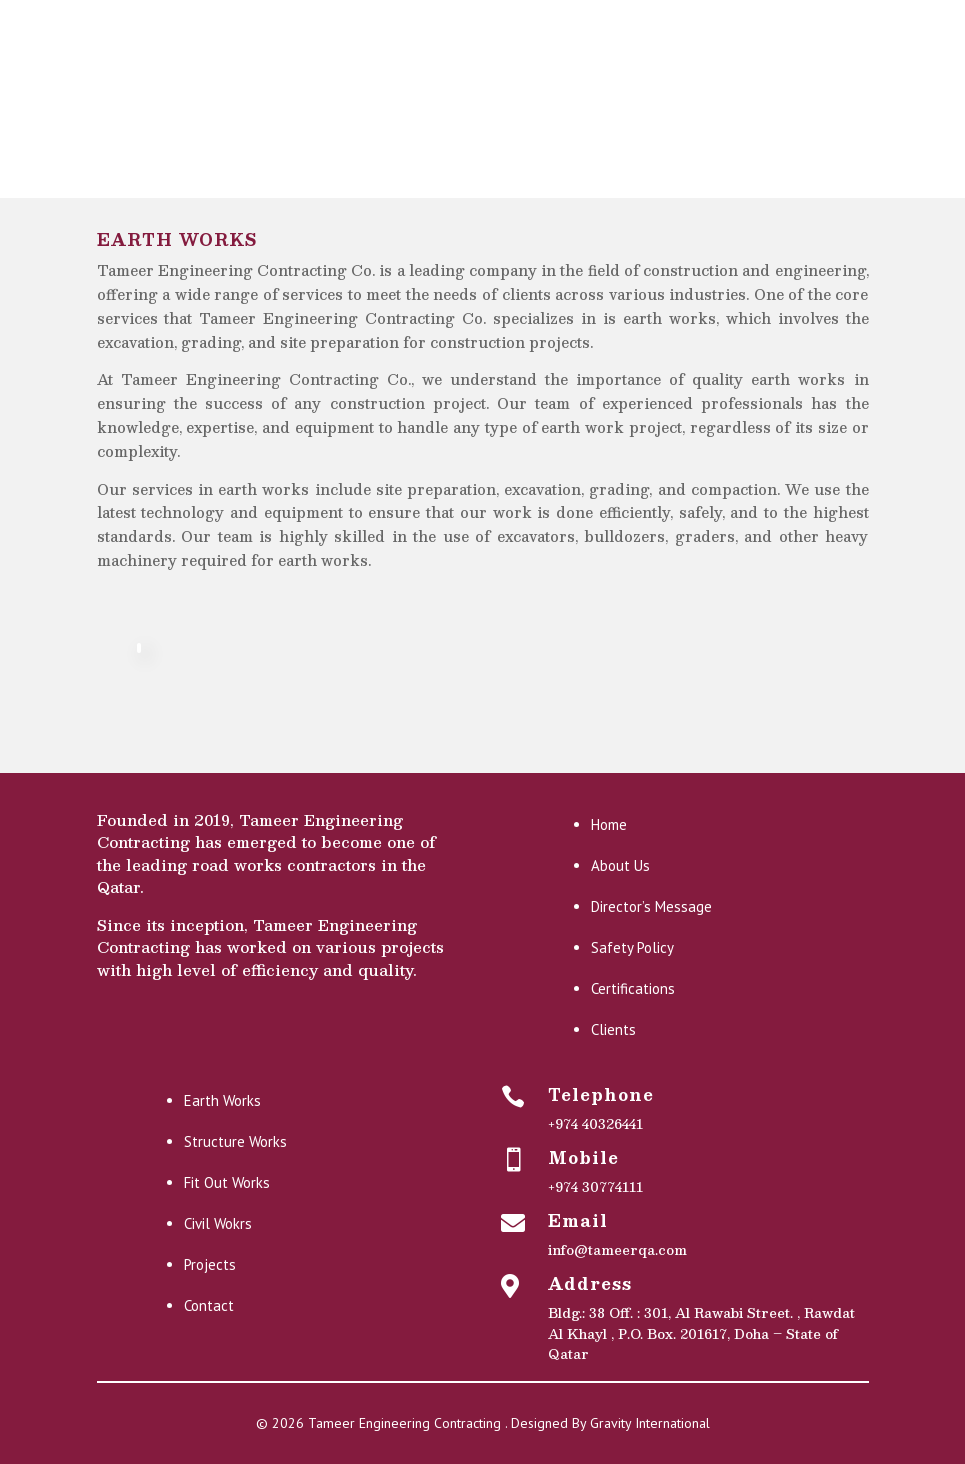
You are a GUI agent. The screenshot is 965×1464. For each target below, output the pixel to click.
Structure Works (235, 1141)
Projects (210, 1264)
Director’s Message (651, 906)
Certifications (633, 988)
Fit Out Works (227, 1182)
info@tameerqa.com (617, 1250)
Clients (613, 1029)
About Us (620, 865)
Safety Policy (632, 947)
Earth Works (222, 1100)
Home (609, 824)
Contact (209, 1305)
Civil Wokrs (218, 1223)
